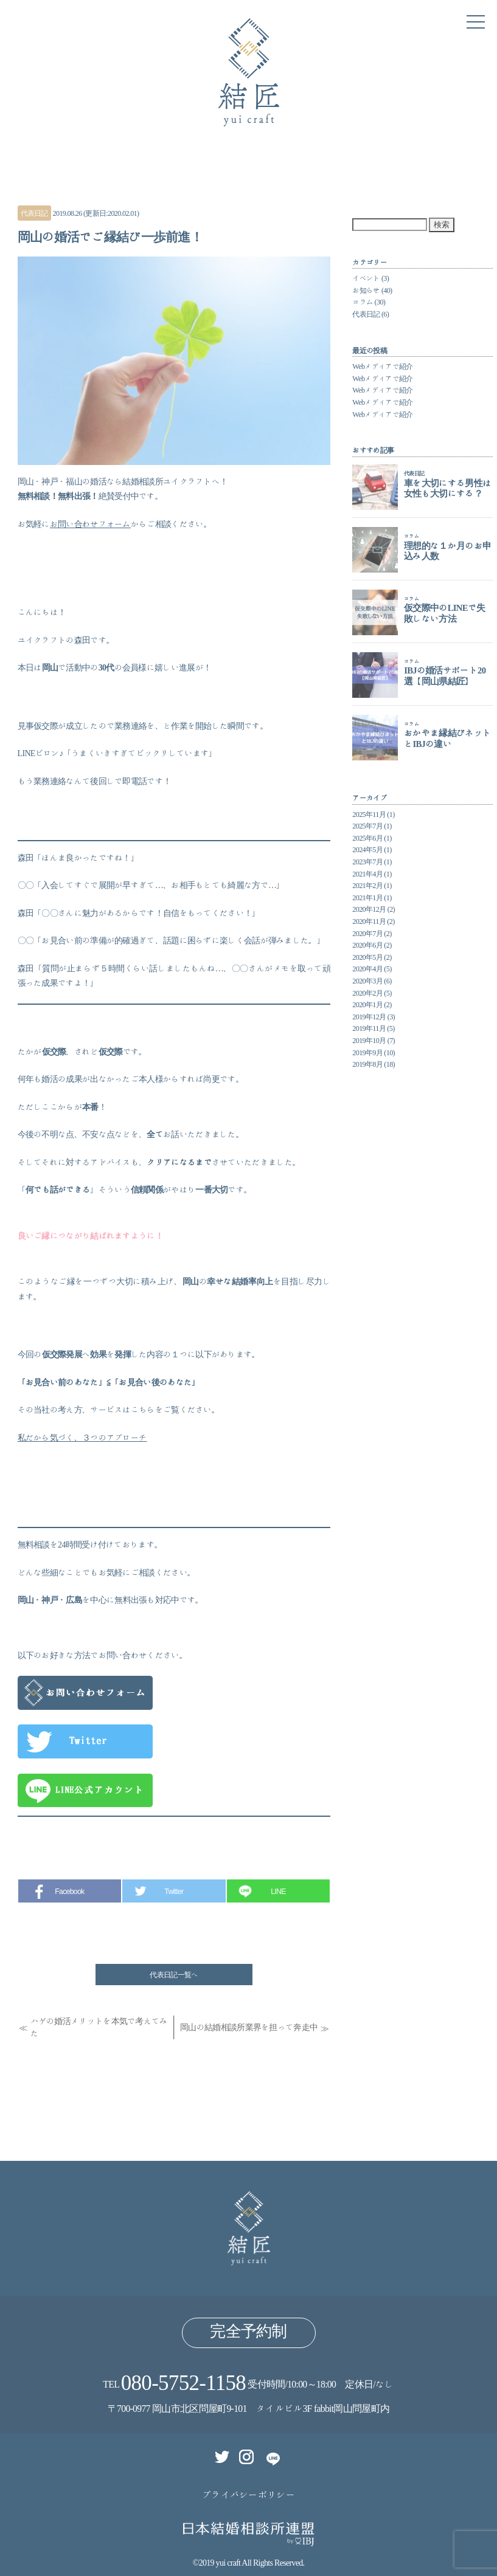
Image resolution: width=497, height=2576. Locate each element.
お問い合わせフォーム (90, 524)
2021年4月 (367, 873)
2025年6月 (367, 837)
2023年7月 (367, 861)
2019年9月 (367, 1052)
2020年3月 (367, 980)
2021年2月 (367, 885)
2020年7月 (367, 933)
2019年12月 (369, 1016)
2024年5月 (367, 849)
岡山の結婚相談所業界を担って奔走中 (249, 2027)
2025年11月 (369, 814)
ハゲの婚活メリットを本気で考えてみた (99, 2027)
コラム (362, 301)
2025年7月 (367, 825)
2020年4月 (367, 968)
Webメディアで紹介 (382, 366)
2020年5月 (367, 956)
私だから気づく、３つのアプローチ (82, 1437)
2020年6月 (367, 944)
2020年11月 (369, 921)
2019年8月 (367, 1063)
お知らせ (366, 290)
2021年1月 (367, 897)
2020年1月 (367, 1004)
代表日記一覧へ (174, 1974)
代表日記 (34, 212)
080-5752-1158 (183, 2381)
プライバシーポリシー (248, 2494)
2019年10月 (369, 1040)
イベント (366, 277)
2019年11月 (369, 1027)
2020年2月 (367, 992)
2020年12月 (369, 908)
